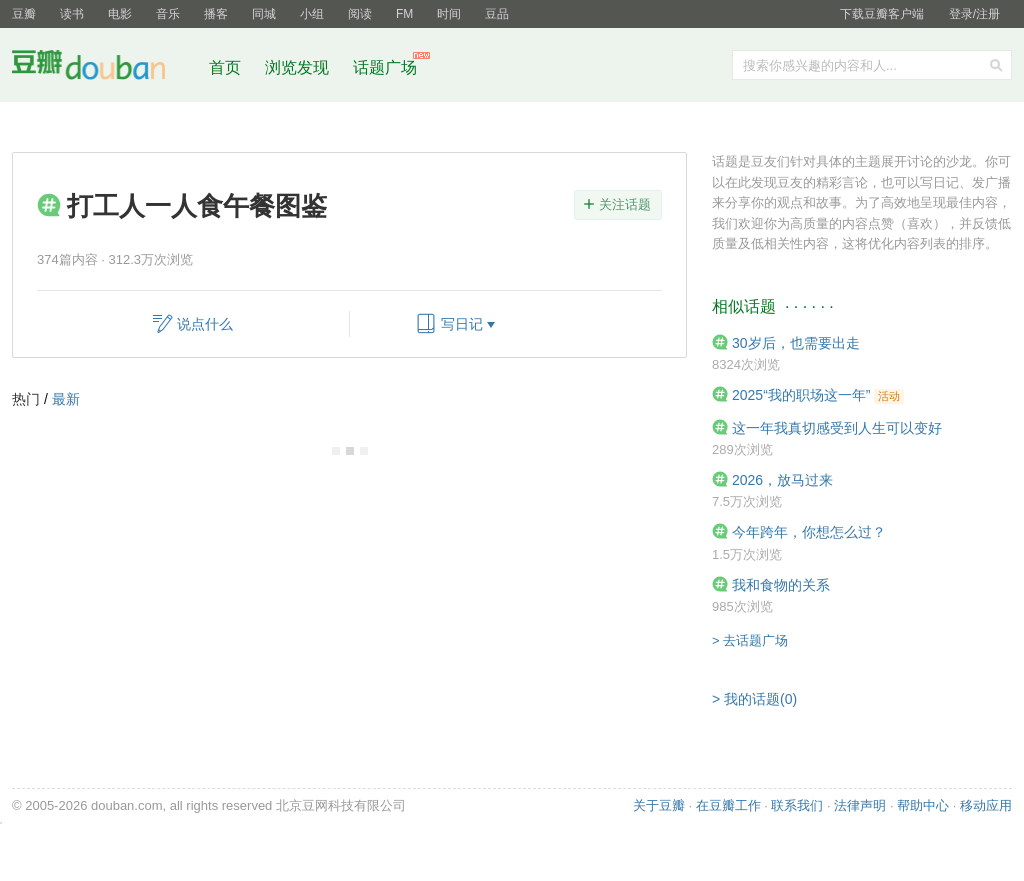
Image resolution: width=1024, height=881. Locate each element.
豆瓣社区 (104, 68)
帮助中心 (923, 805)
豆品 (497, 14)
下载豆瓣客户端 (882, 14)
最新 (66, 399)
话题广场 (385, 67)
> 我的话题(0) (754, 699)
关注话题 (625, 204)
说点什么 (205, 324)
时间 (449, 14)
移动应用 (986, 805)
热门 (26, 399)
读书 (72, 14)
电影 (120, 14)
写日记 (462, 324)
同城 (264, 14)
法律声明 (860, 805)
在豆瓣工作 (728, 805)
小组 (312, 14)
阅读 (360, 14)
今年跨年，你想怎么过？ (809, 532)
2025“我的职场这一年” (801, 395)
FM (404, 14)
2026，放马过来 (782, 480)
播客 (216, 14)
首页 (225, 67)
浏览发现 (299, 67)
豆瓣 (24, 14)
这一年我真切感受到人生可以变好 (837, 428)
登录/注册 (974, 14)
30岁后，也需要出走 (796, 343)
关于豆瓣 (659, 805)
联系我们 (797, 805)
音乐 (168, 14)
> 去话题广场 (750, 640)
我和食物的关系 (781, 585)
